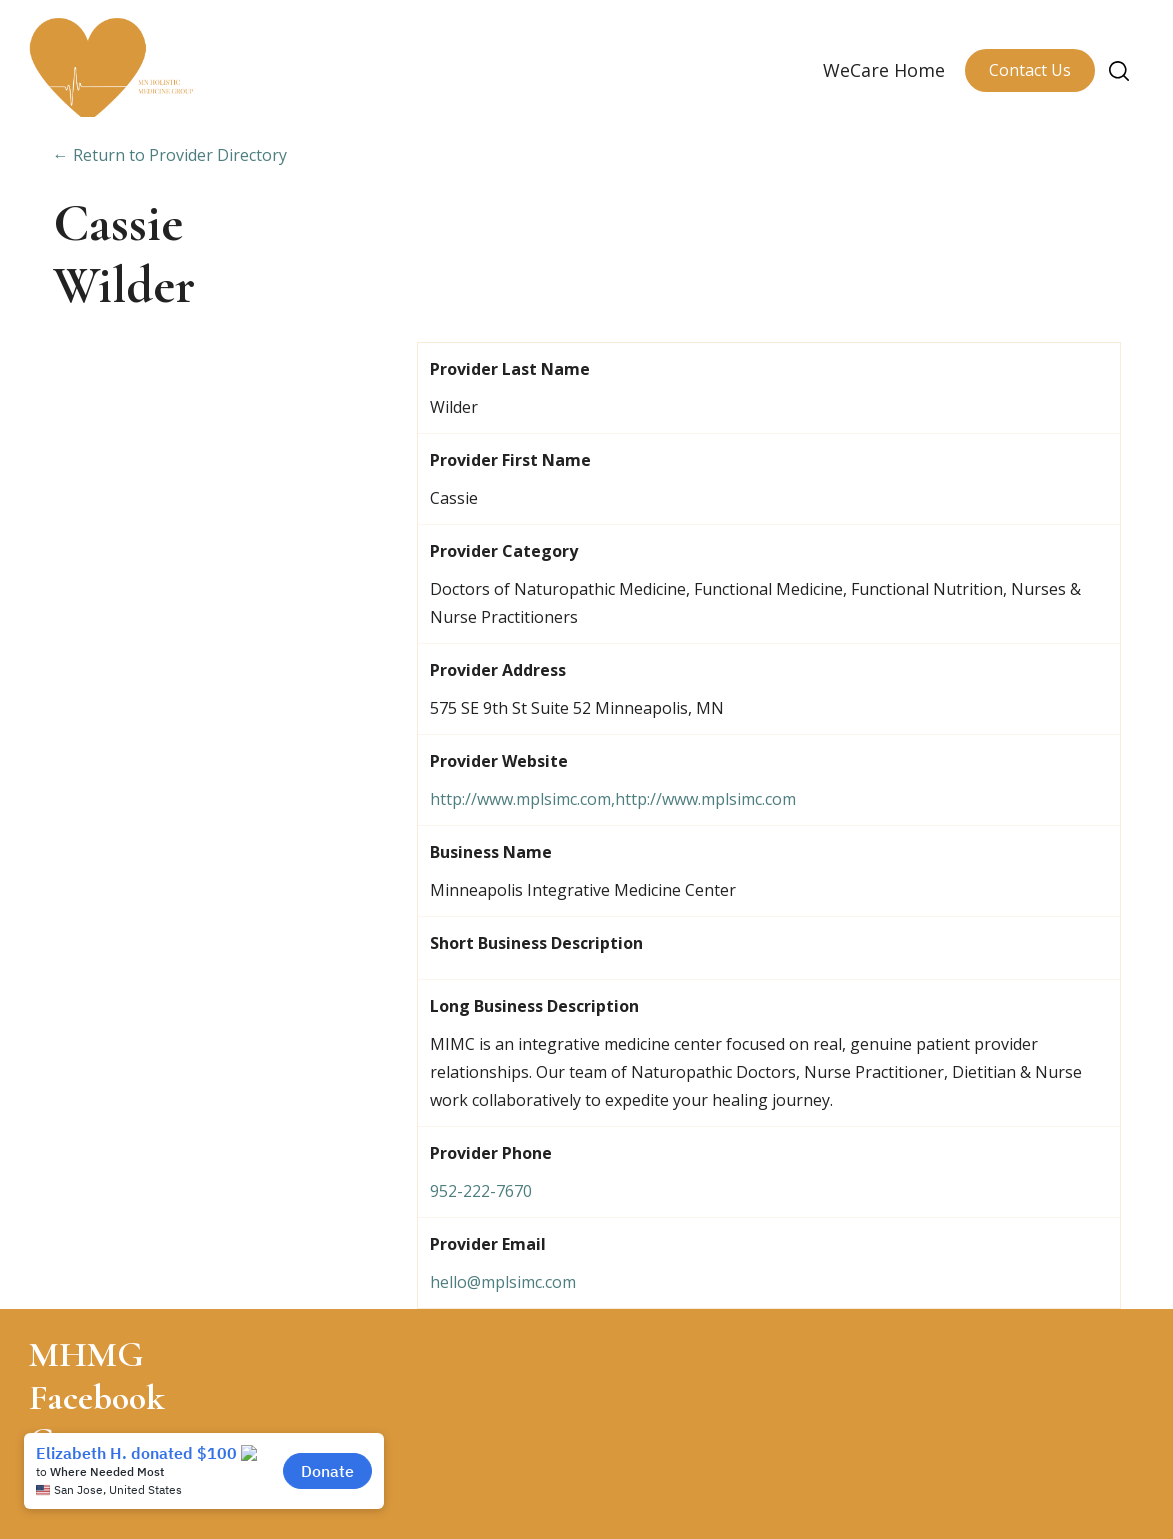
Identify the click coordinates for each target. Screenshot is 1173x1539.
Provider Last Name (510, 369)
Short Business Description (536, 943)
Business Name (491, 852)
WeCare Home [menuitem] (884, 70)
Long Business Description (534, 1006)
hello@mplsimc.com (503, 1282)
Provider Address (498, 670)
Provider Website (499, 761)
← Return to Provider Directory (170, 155)
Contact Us (1030, 70)
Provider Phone (491, 1153)
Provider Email (488, 1244)
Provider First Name (510, 460)
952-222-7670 (481, 1191)
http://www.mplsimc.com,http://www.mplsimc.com (613, 799)
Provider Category (504, 551)
